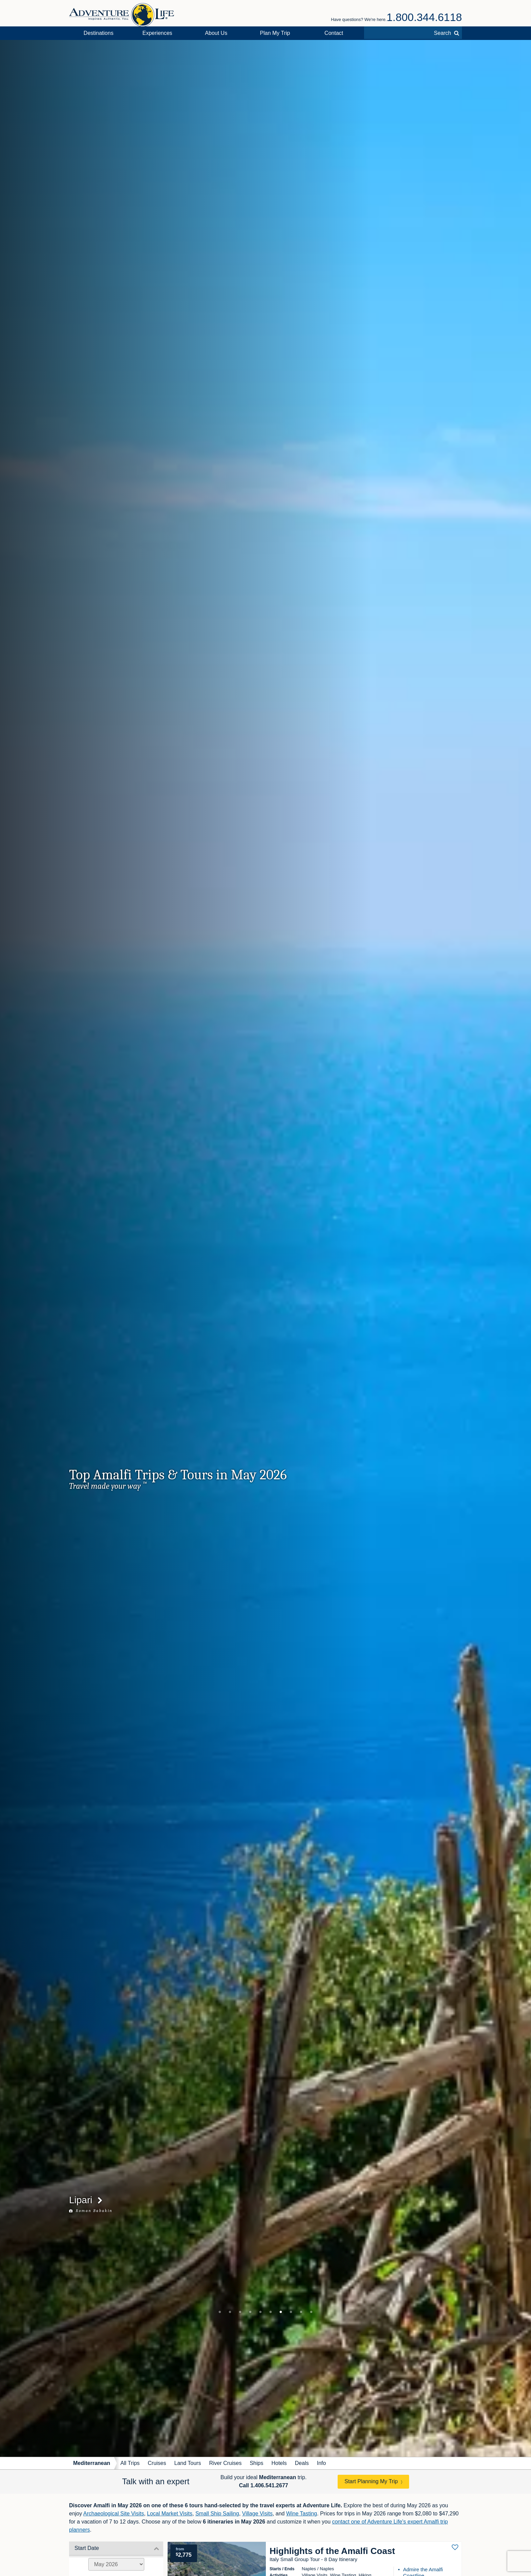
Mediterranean (91, 2463)
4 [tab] (250, 2312)
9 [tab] (301, 2312)
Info (321, 2463)
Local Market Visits (169, 2513)
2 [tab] (230, 2312)
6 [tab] (270, 2312)
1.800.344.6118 (424, 17)
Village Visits (257, 2513)
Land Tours (187, 2463)
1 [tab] (219, 2312)
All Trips (130, 2463)
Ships (256, 2463)
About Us (216, 33)
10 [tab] (311, 2312)
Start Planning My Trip (371, 2481)
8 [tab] (291, 2312)
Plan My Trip (275, 33)
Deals (302, 2463)
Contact (333, 33)
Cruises (157, 2463)
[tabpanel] (265, 1248)
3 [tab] (240, 2312)
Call (263, 2485)
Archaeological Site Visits (113, 2513)
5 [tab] (260, 2312)
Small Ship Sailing (217, 2513)
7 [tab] (280, 2312)
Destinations (98, 33)
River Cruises (225, 2463)
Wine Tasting (301, 2513)
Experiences (157, 33)
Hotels (278, 2463)
